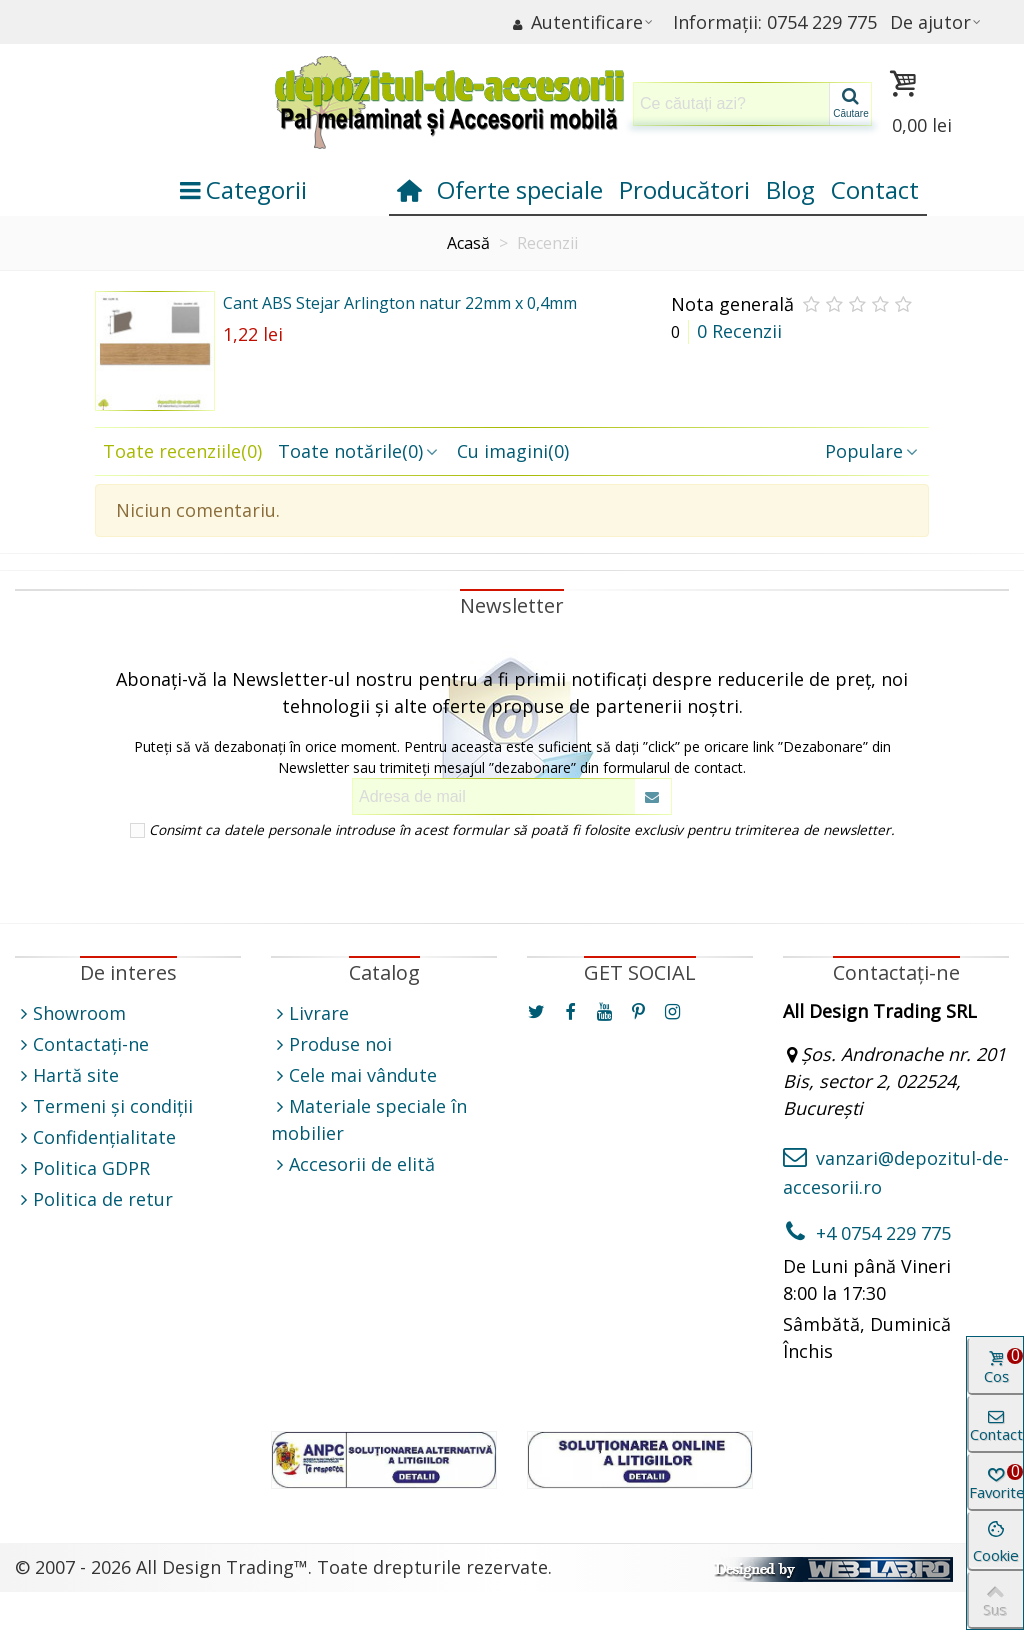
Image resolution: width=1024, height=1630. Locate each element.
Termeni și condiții (104, 1106)
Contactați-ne (82, 1044)
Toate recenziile (182, 451)
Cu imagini (513, 451)
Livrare (310, 1013)
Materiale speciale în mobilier (369, 1119)
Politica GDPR (82, 1168)
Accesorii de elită (353, 1164)
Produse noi (331, 1044)
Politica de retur (94, 1199)
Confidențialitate (95, 1137)
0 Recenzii (739, 331)
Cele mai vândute (354, 1075)
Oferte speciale (520, 189)
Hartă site (67, 1075)
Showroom (70, 1013)
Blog (790, 189)
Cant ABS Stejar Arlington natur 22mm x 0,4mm (400, 303)
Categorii (243, 189)
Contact (875, 189)
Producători (684, 189)
